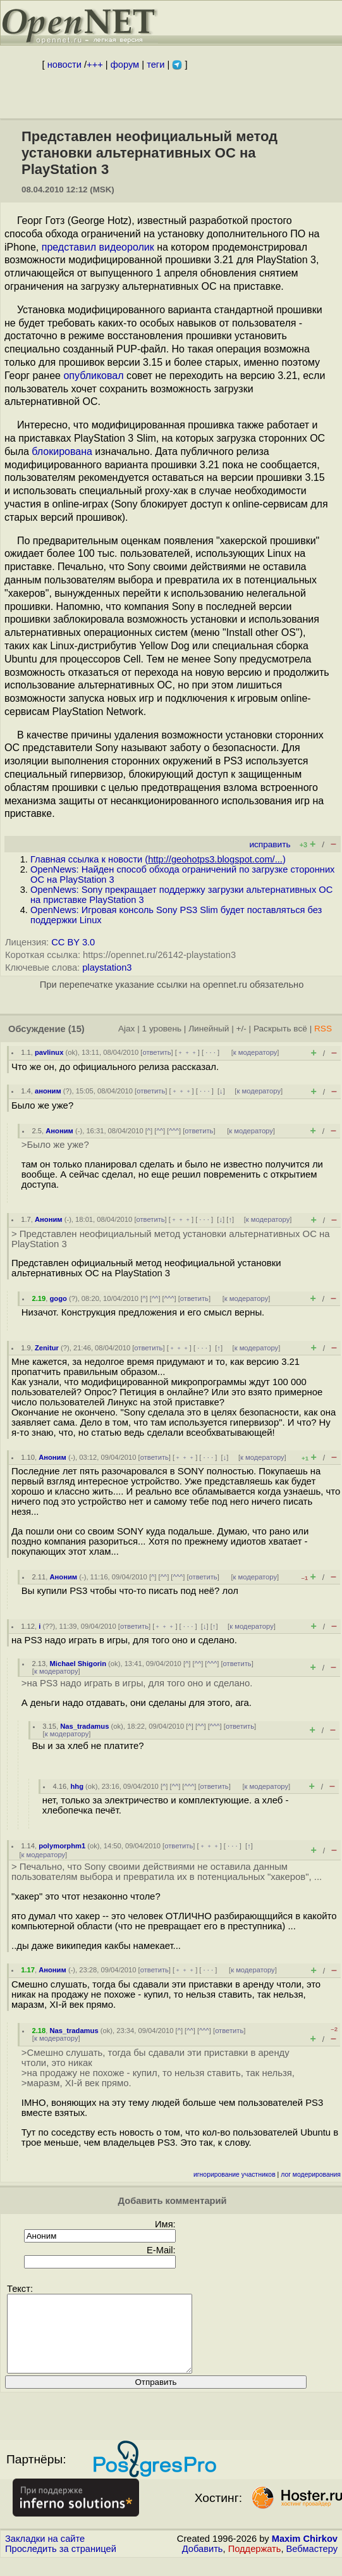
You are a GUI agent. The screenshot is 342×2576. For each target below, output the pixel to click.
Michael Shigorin (78, 1663)
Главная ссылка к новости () (158, 859)
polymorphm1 (62, 1846)
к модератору (255, 1052)
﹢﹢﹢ (187, 1052)
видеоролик (126, 247)
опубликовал (93, 375)
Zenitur (47, 1348)
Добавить (202, 2564)
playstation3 (106, 967)
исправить (269, 844)
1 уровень (161, 1028)
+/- (241, 1028)
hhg (77, 1786)
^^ (159, 1131)
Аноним (59, 1131)
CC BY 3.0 (73, 942)
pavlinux (49, 1052)
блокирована (62, 451)
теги (155, 64)
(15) (76, 1029)
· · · (210, 1052)
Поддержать (254, 2564)
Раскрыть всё (280, 1028)
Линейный (208, 1028)
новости (64, 64)
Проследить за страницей (60, 2564)
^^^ (174, 1131)
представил (69, 247)
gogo (58, 1298)
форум (125, 64)
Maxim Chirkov (305, 2554)
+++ (95, 64)
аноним (48, 1091)
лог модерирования (311, 2174)
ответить (156, 1052)
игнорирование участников (234, 2174)
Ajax (126, 1028)
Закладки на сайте (45, 2554)
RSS (323, 1028)
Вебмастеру (312, 2564)
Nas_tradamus (84, 1726)
